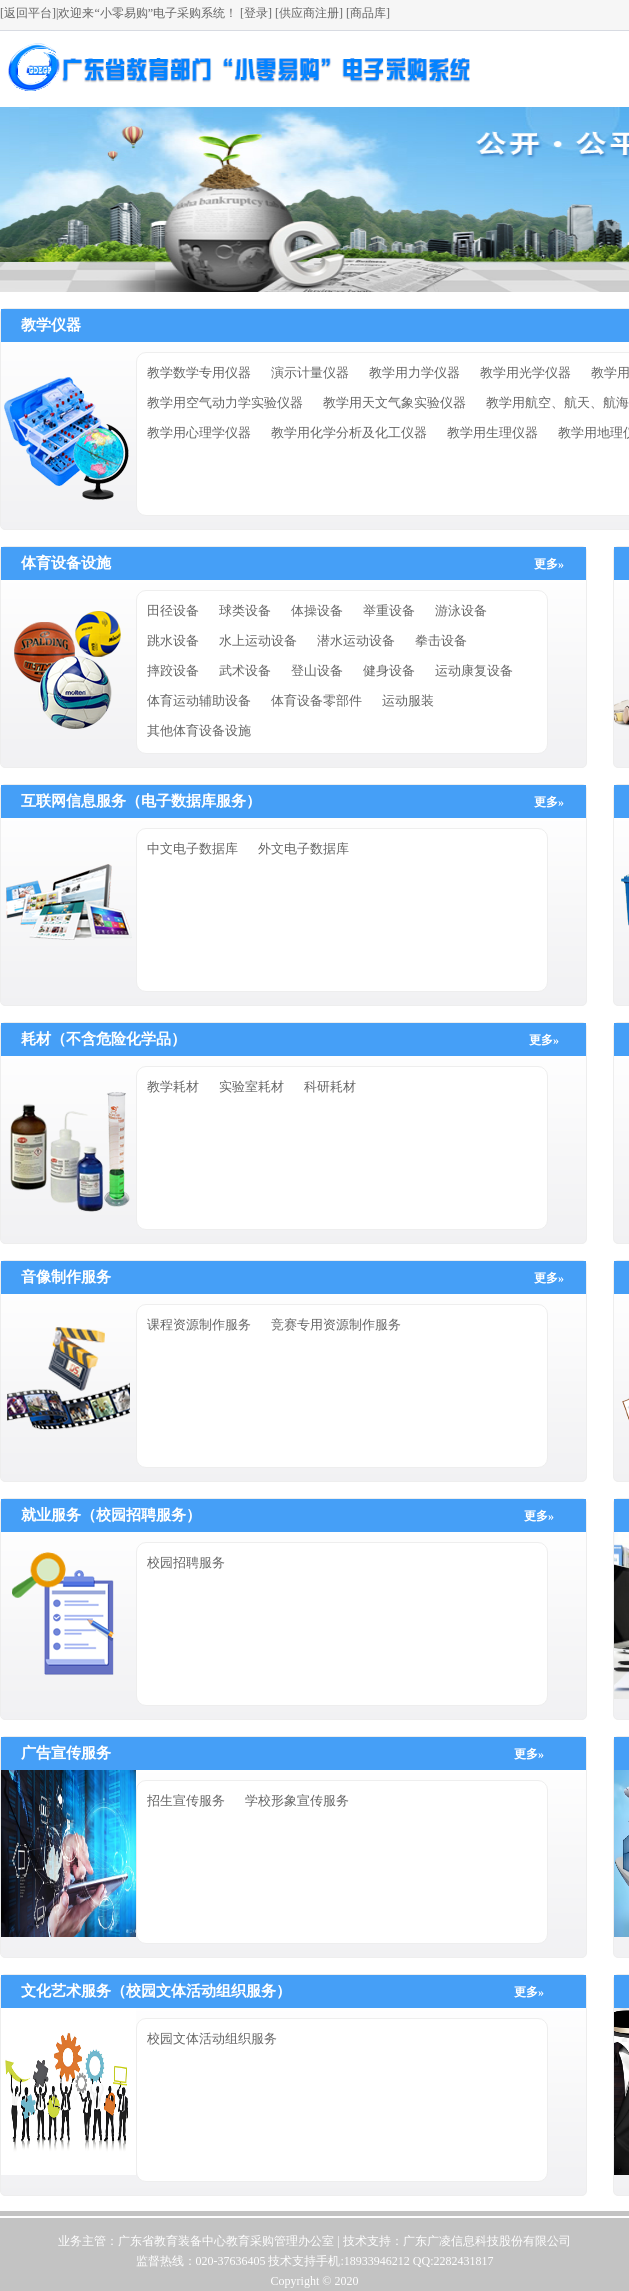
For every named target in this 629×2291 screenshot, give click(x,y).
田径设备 (173, 610)
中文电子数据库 (192, 848)
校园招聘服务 (186, 1562)
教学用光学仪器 (525, 372)
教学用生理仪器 (492, 432)
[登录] (254, 13)
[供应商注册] (309, 13)
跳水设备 (173, 640)
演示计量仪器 (310, 372)
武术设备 (245, 670)
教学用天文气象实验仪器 (394, 402)
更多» (549, 564)
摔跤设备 (173, 670)
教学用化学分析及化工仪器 (349, 432)
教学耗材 (173, 1086)
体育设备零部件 (316, 700)
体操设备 (317, 610)
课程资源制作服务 (199, 1324)
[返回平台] (28, 13)
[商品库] (368, 13)
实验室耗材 (251, 1086)
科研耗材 (330, 1086)
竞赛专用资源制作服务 (336, 1324)
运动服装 (408, 700)
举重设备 (389, 610)
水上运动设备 (258, 640)
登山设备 (317, 670)
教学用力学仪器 (414, 372)
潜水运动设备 (356, 640)
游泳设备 (461, 610)
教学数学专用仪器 (199, 372)
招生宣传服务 (186, 1800)
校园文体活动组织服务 (212, 2038)
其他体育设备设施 (199, 730)
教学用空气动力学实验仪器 (225, 402)
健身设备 (389, 670)
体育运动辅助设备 (199, 700)
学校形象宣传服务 (297, 1800)
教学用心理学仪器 (199, 432)
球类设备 (245, 610)
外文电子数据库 (303, 848)
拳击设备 (441, 640)
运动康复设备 (474, 670)
